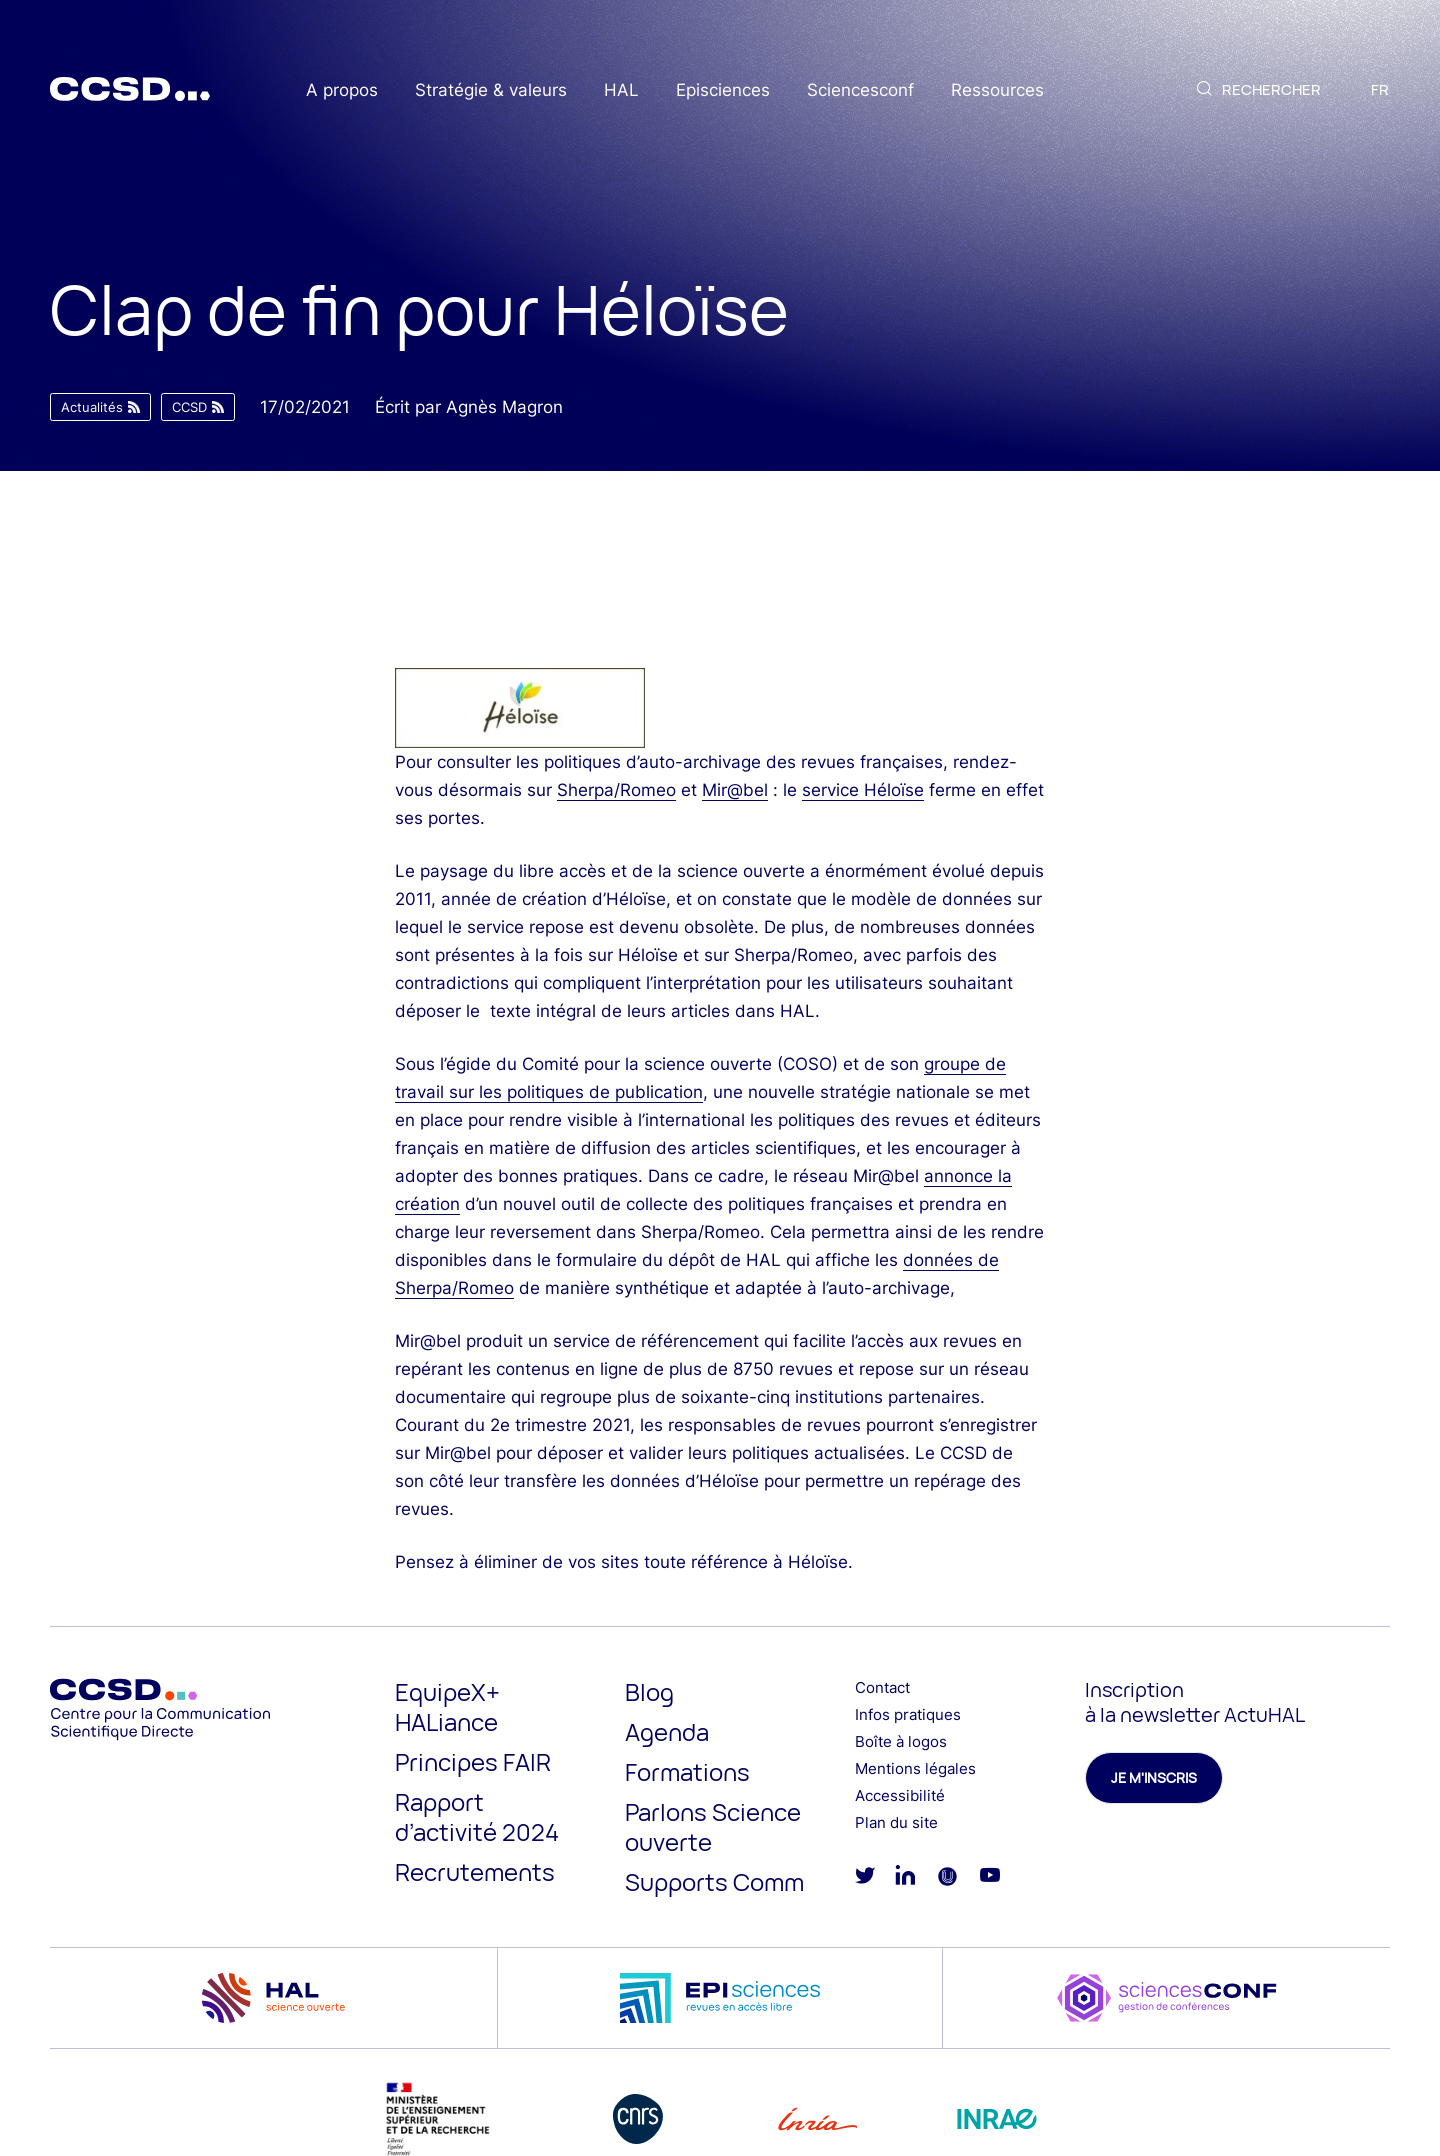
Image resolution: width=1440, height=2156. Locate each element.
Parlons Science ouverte (713, 1826)
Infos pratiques (908, 1714)
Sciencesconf (860, 90)
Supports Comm (714, 1881)
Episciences (723, 90)
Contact (882, 1687)
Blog (649, 1691)
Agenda (667, 1731)
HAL (621, 90)
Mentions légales (915, 1768)
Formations (687, 1771)
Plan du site (896, 1822)
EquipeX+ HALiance (447, 1706)
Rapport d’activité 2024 (477, 1816)
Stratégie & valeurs (491, 90)
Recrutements (475, 1871)
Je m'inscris (1154, 1777)
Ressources (997, 90)
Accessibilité (900, 1795)
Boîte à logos (901, 1741)
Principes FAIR (473, 1761)
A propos (342, 90)
